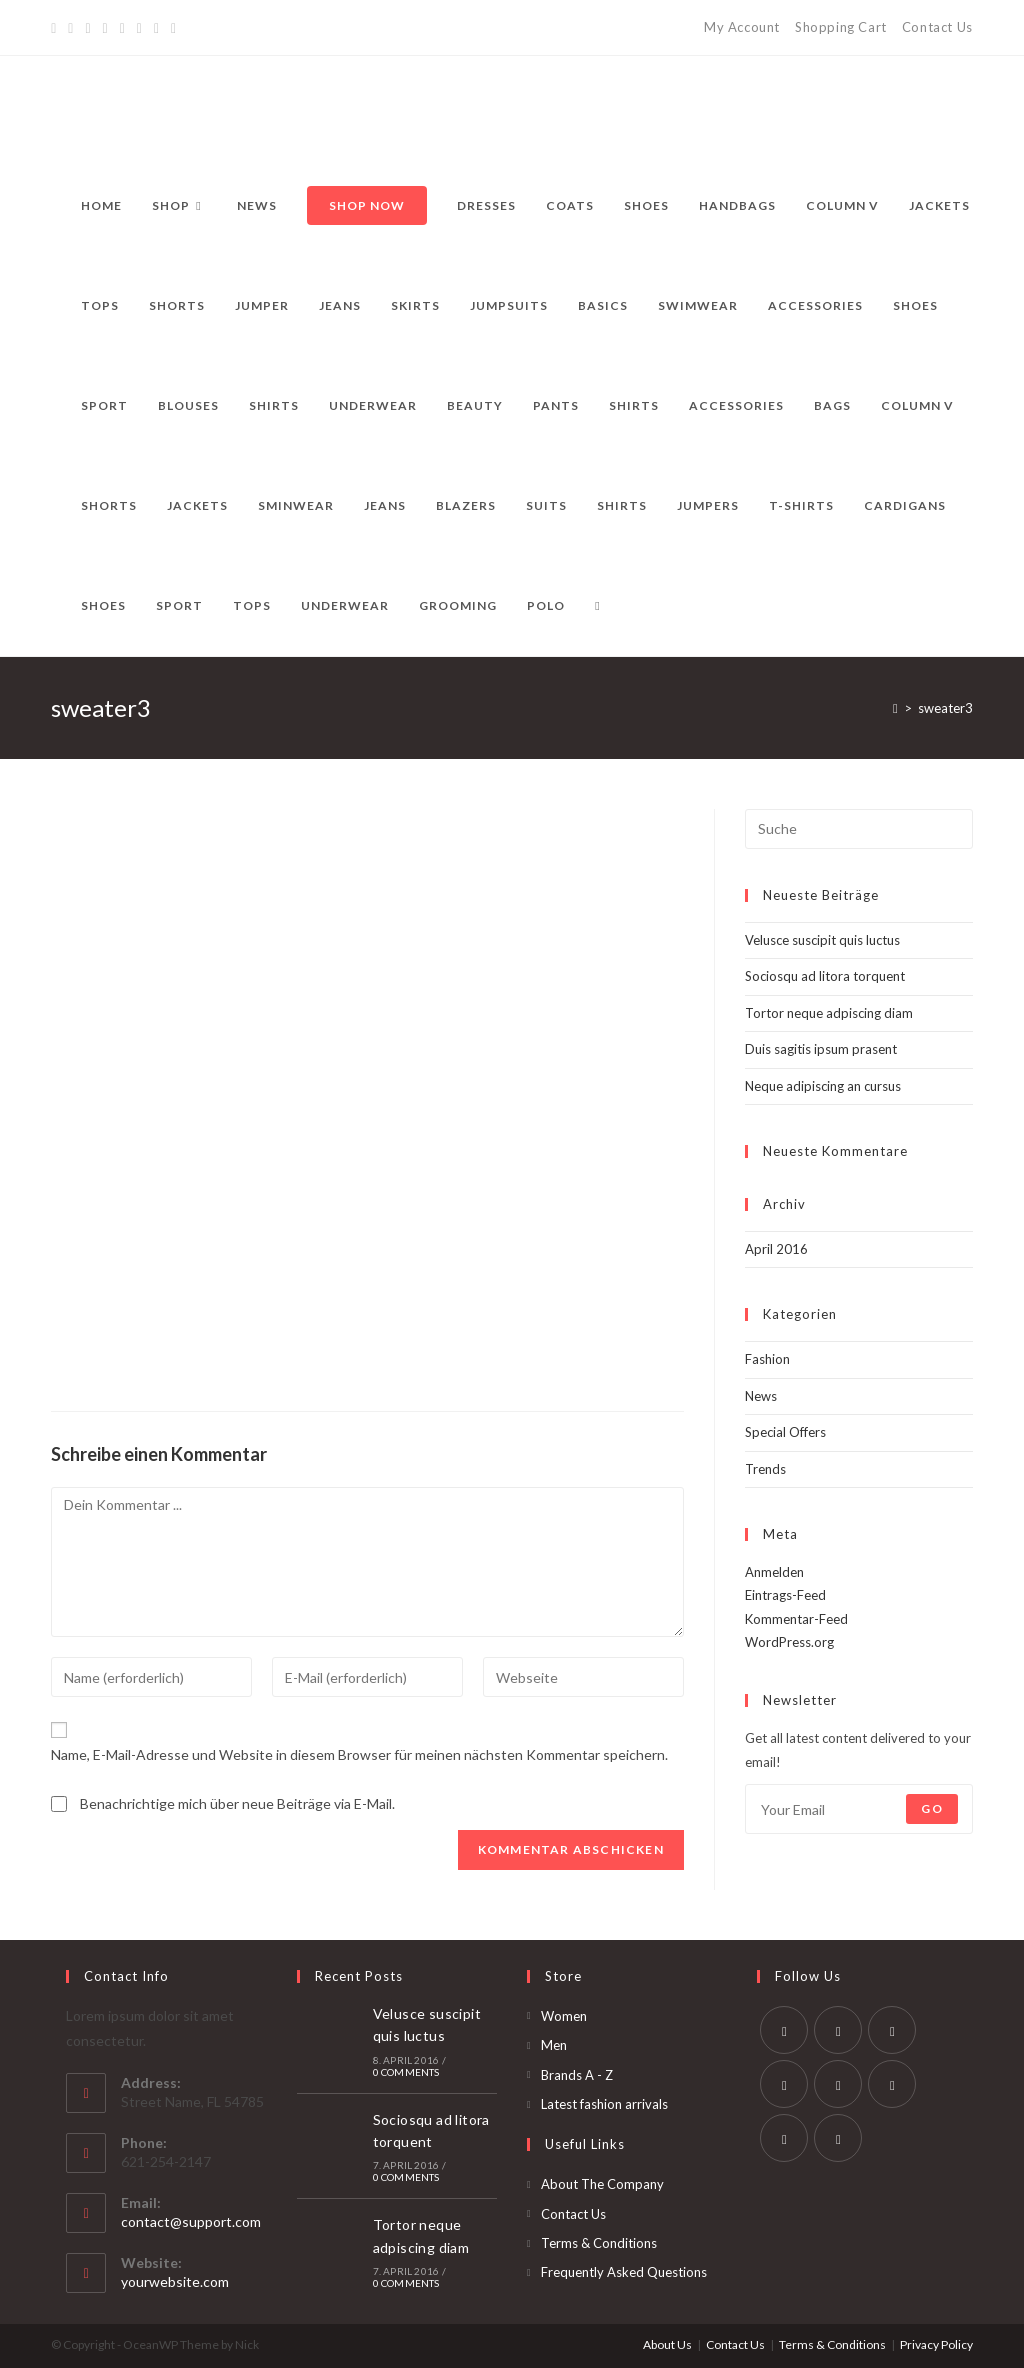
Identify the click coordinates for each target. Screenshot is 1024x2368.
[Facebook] (70, 28)
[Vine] (156, 28)
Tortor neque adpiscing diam (829, 1013)
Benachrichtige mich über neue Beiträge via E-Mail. (237, 1803)
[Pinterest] (87, 28)
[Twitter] (56, 28)
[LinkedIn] (784, 2084)
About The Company (602, 2184)
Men (554, 2045)
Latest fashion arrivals (604, 2104)
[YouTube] (139, 28)
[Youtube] (784, 2138)
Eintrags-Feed (785, 1595)
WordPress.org (789, 1642)
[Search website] (597, 606)
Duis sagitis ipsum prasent (821, 1049)
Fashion (767, 1359)
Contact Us (937, 27)
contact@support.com (191, 2221)
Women (564, 2016)
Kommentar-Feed (796, 1619)
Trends (765, 1469)
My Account (742, 27)
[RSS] (173, 28)
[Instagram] (122, 28)
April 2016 (776, 1249)
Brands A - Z (577, 2075)
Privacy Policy (936, 2344)
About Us (667, 2344)
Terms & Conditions (599, 2243)
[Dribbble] (105, 28)
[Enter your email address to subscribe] (859, 1809)
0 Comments (406, 2072)
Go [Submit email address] (931, 1808)
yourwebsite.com (175, 2281)
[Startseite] (895, 708)
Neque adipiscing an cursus (823, 1086)
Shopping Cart (841, 27)
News (761, 1396)
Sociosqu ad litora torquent (825, 976)
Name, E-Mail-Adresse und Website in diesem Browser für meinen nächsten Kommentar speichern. (359, 1754)
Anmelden (774, 1572)
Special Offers (785, 1432)
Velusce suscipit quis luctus (822, 940)
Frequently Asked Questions (624, 2272)
